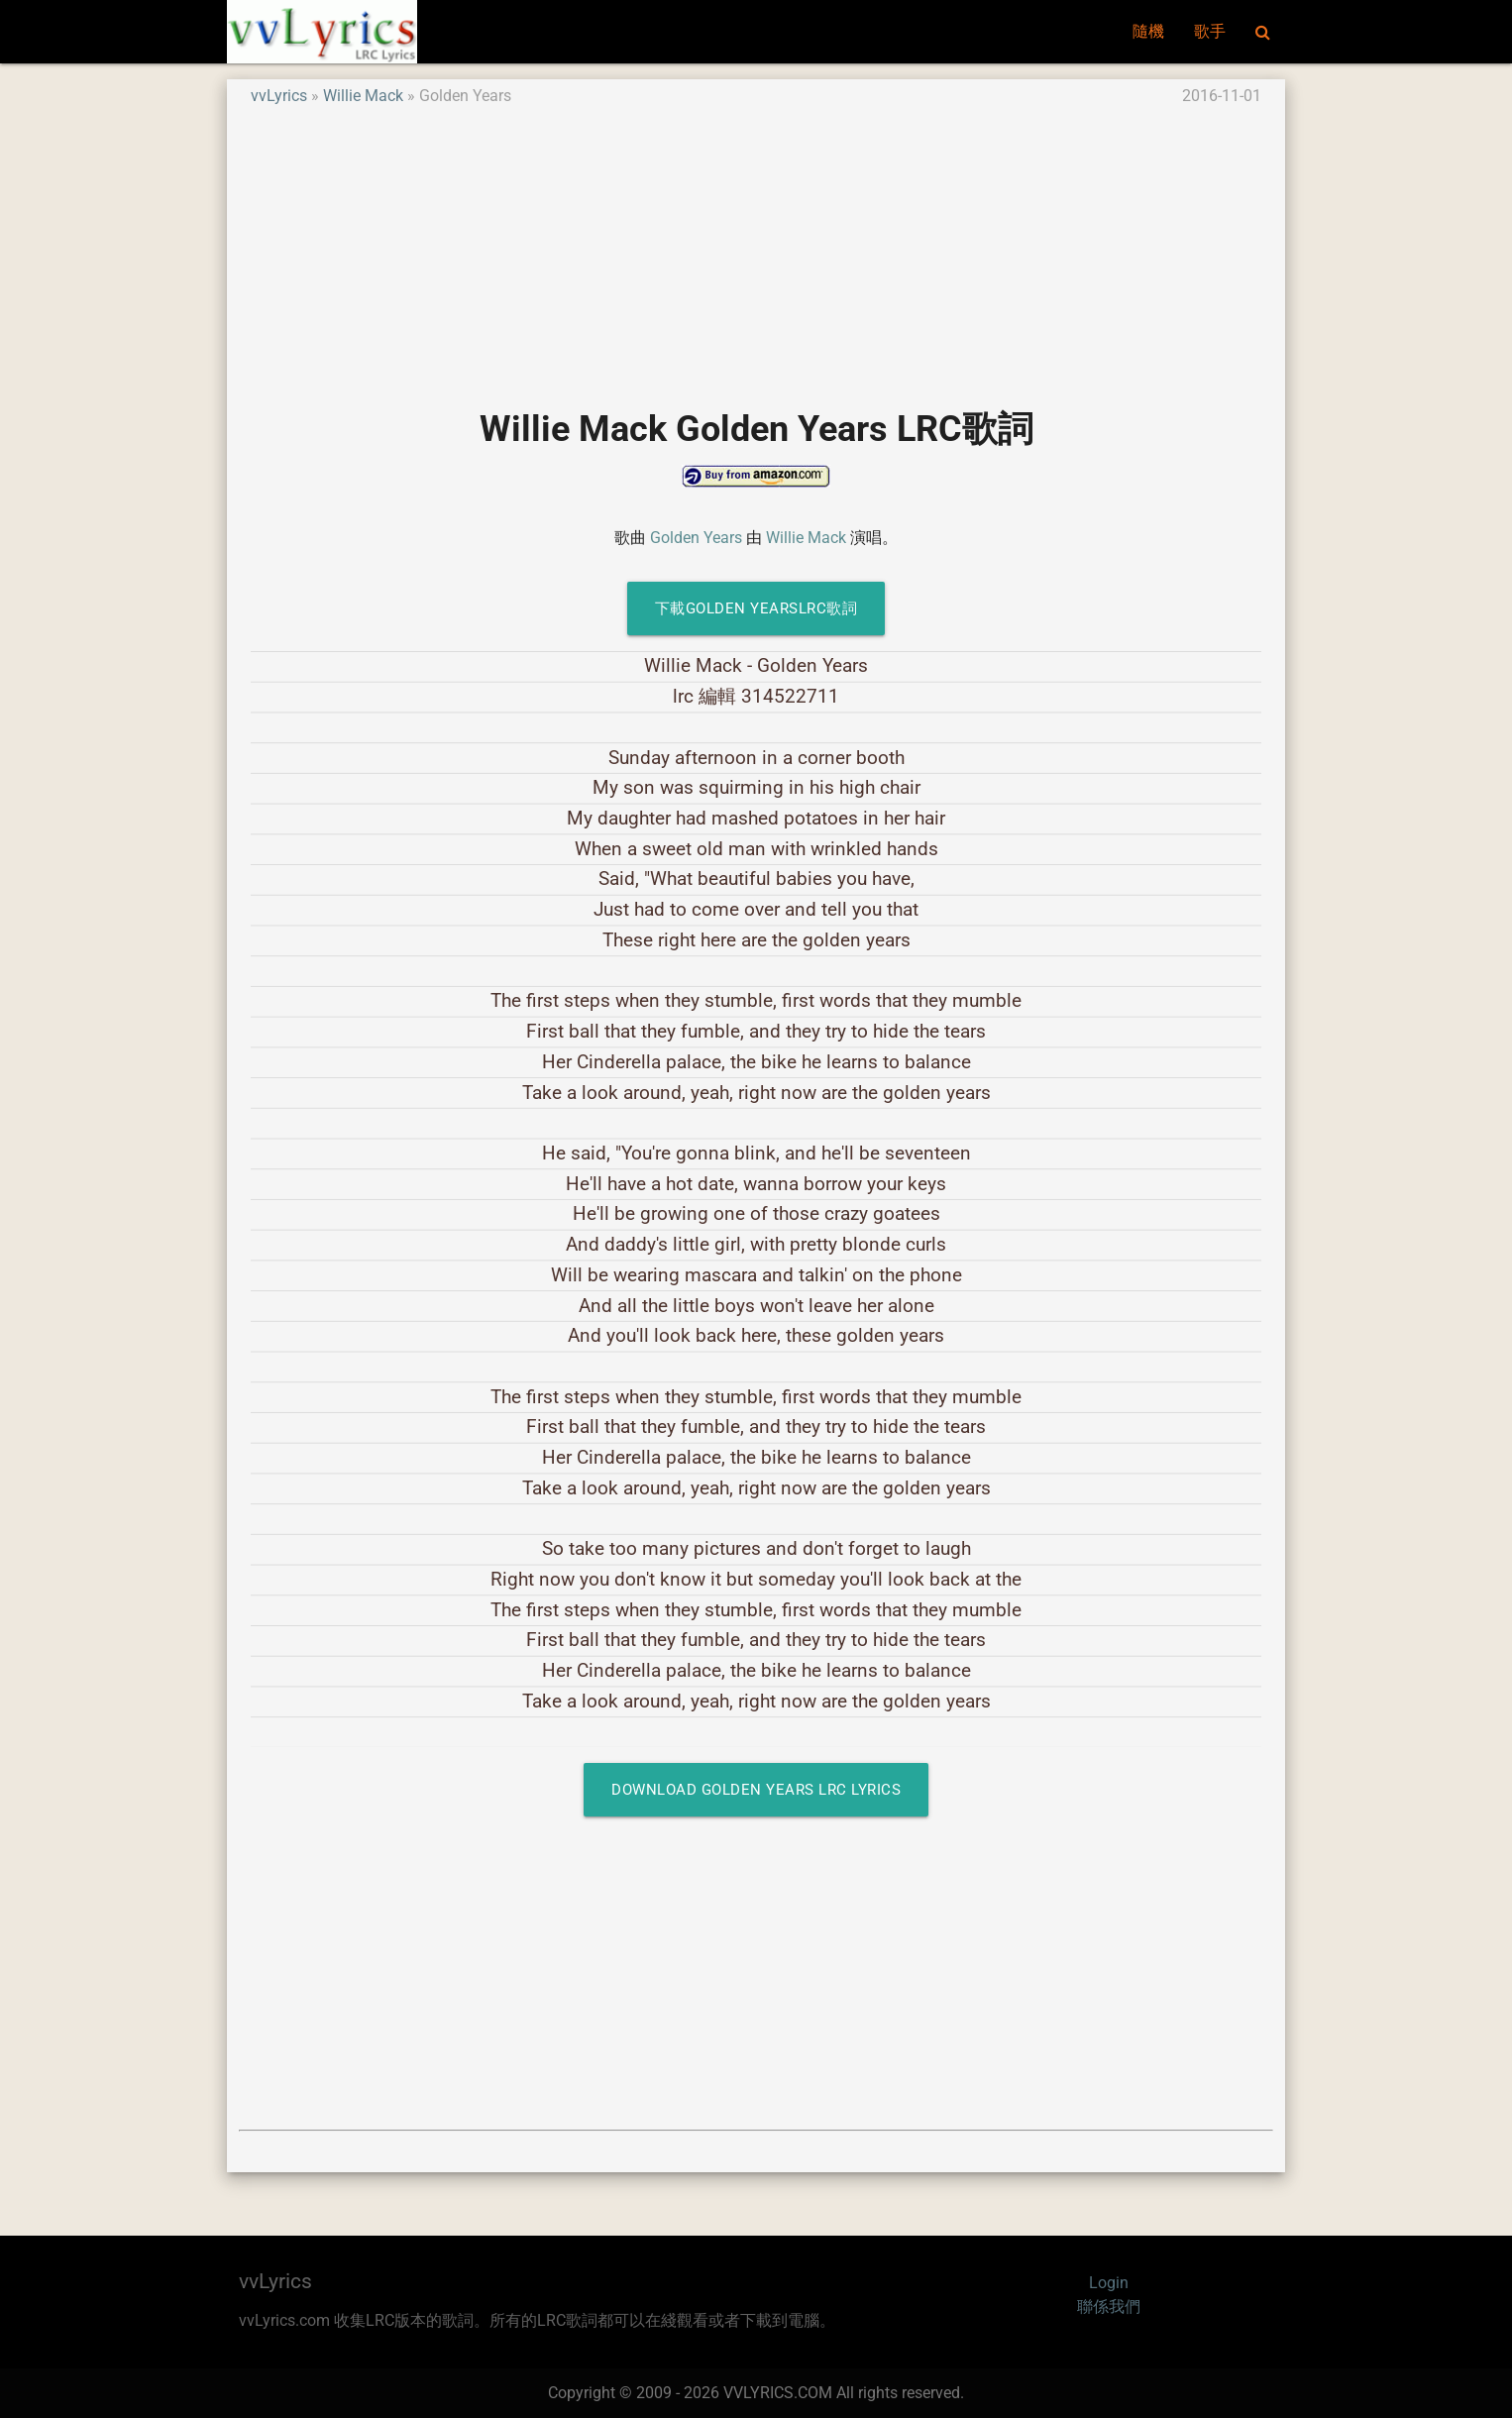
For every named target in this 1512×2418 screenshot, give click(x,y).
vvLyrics (279, 95)
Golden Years (696, 537)
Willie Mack (363, 95)
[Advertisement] (756, 246)
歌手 (1210, 31)
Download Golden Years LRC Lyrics (756, 1790)
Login (1109, 2282)
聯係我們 (1108, 2306)
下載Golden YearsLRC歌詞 (756, 608)
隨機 (1148, 31)
